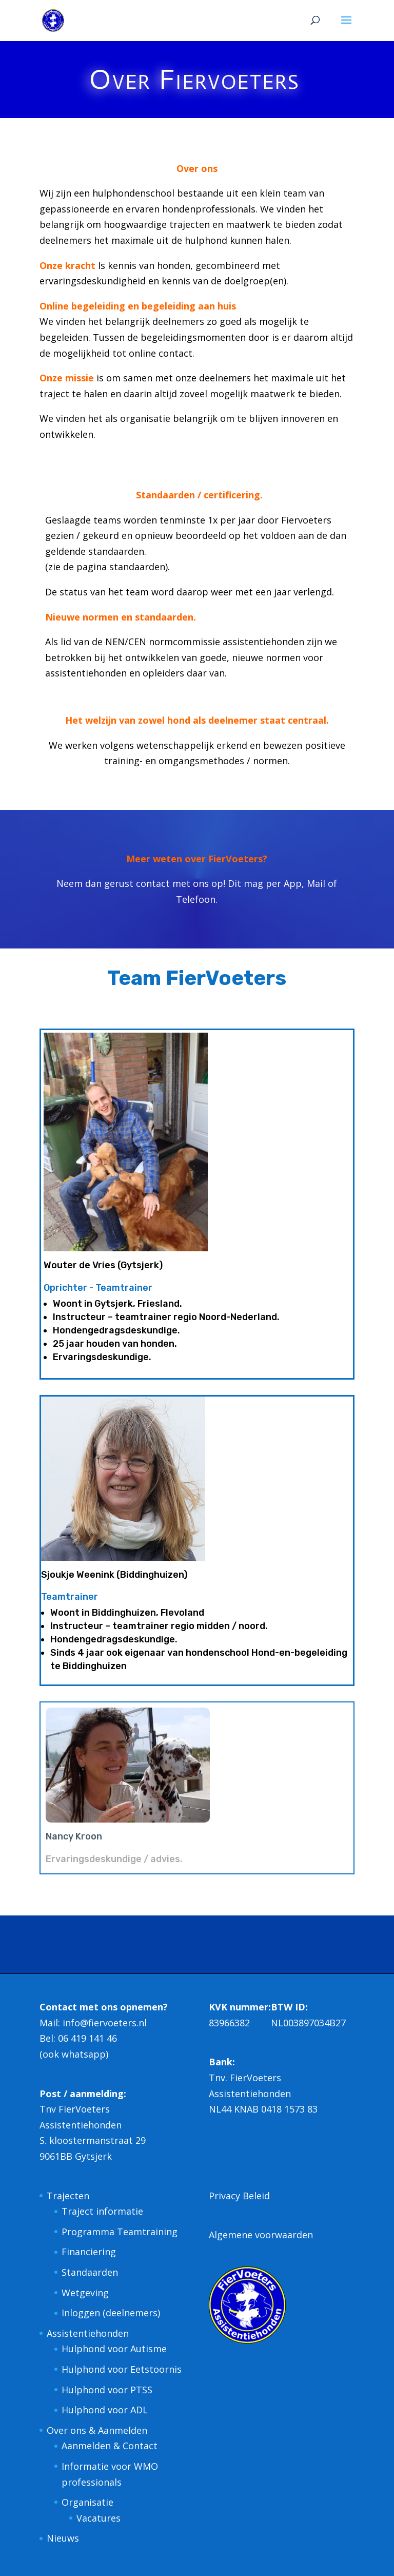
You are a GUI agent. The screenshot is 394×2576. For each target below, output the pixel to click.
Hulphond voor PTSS (107, 2390)
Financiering (89, 2251)
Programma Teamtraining (120, 2231)
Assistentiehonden (88, 2333)
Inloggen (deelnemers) (111, 2313)
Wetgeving (85, 2293)
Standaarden (90, 2272)
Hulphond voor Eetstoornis (122, 2369)
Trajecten (68, 2196)
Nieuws (63, 2538)
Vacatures (98, 2518)
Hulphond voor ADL (105, 2410)
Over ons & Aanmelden (97, 2430)
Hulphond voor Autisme (114, 2348)
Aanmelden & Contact (109, 2445)
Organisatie (87, 2502)
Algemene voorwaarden (261, 2235)
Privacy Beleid (239, 2196)
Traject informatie (102, 2211)
